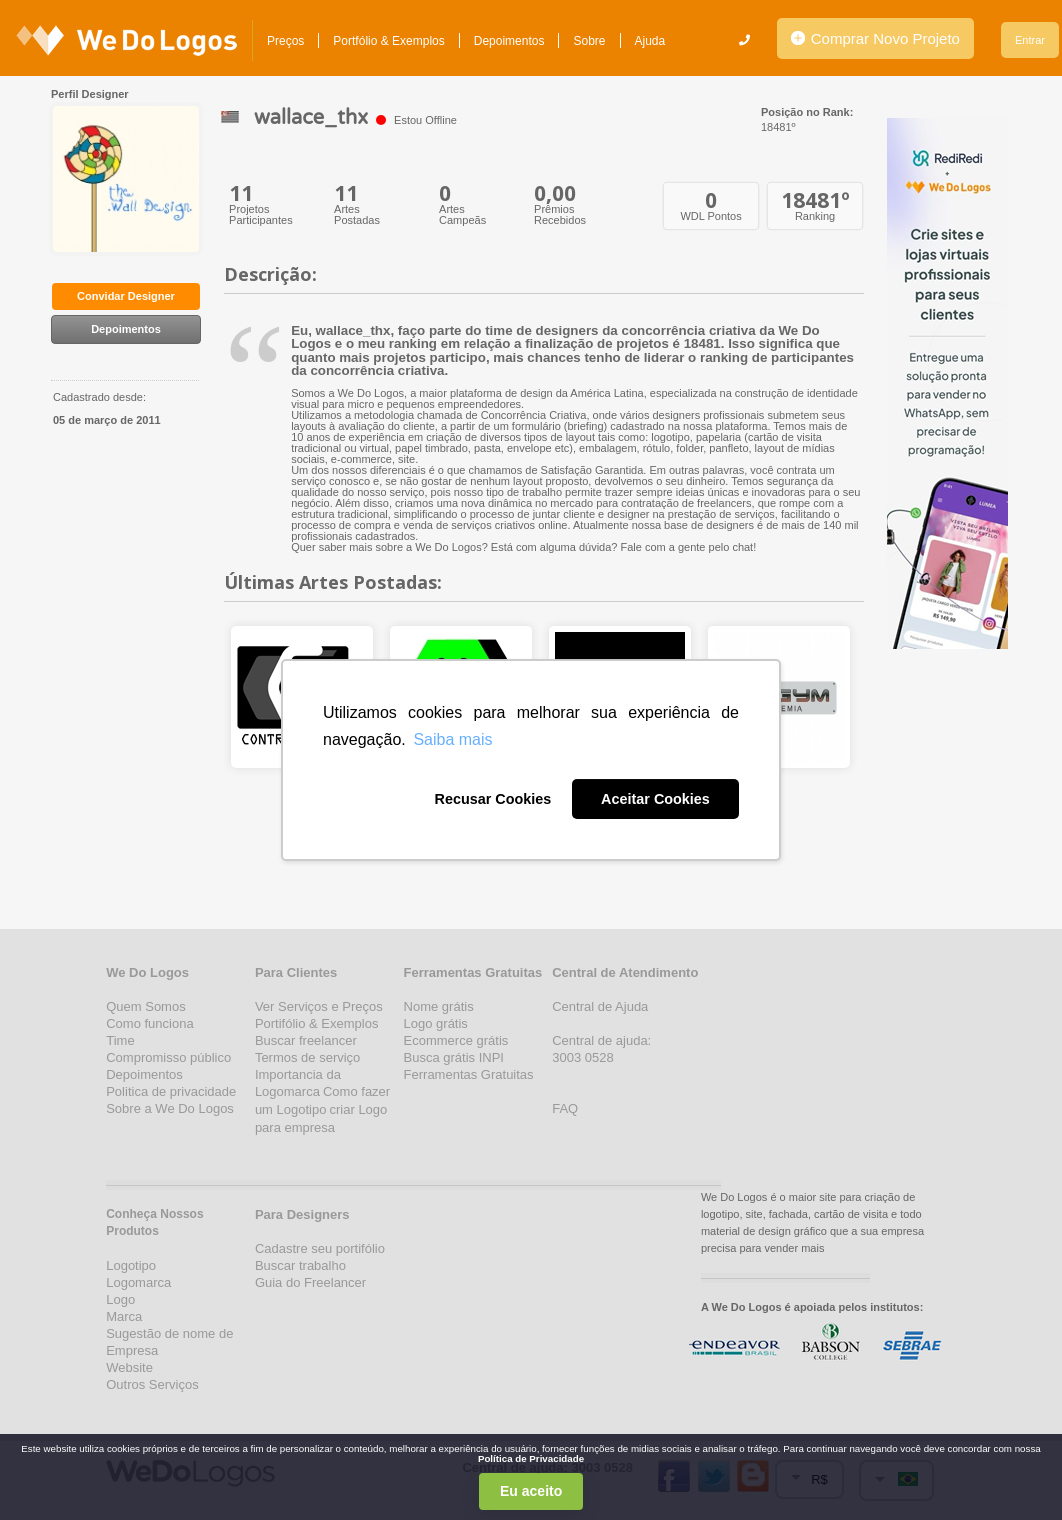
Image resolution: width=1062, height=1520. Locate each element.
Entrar (1030, 40)
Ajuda (650, 41)
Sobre (589, 41)
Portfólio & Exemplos (388, 41)
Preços (285, 41)
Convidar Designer (126, 296)
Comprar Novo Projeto (875, 38)
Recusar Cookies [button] (492, 799)
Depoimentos (509, 41)
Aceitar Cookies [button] (655, 799)
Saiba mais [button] (452, 739)
